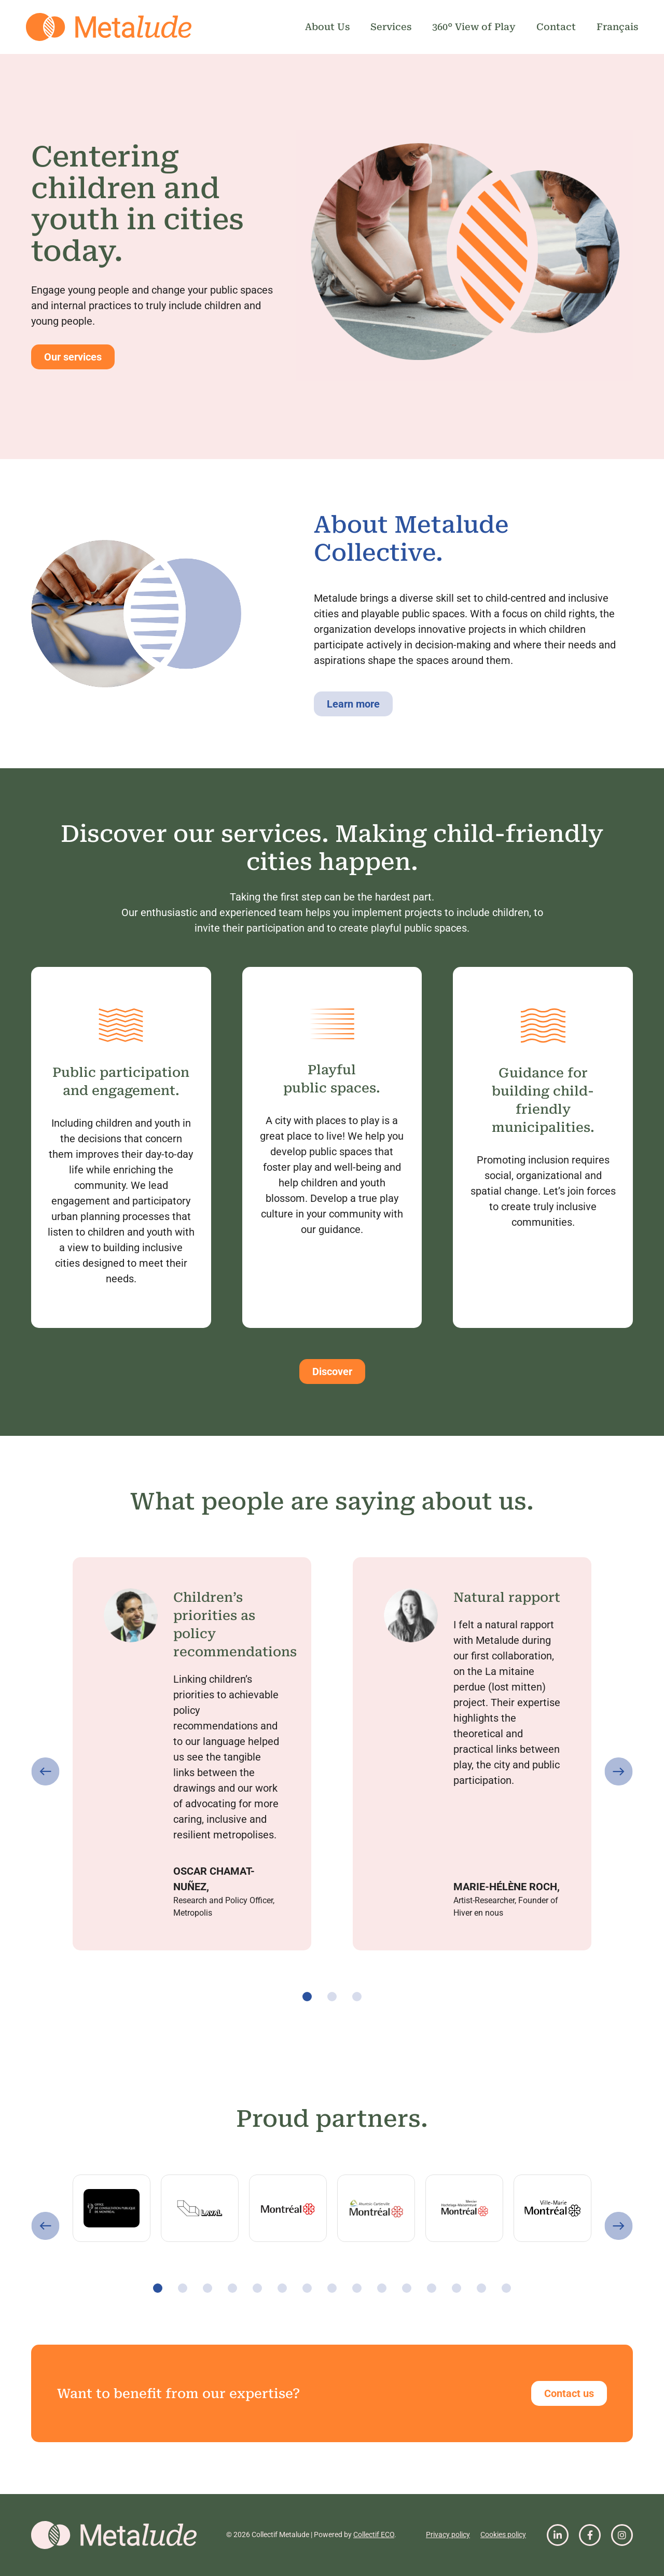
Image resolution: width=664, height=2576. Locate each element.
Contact (556, 27)
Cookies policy (503, 2534)
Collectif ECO (373, 2534)
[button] (45, 1771)
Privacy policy (448, 2534)
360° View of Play (474, 27)
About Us (327, 27)
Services (390, 27)
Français (617, 27)
